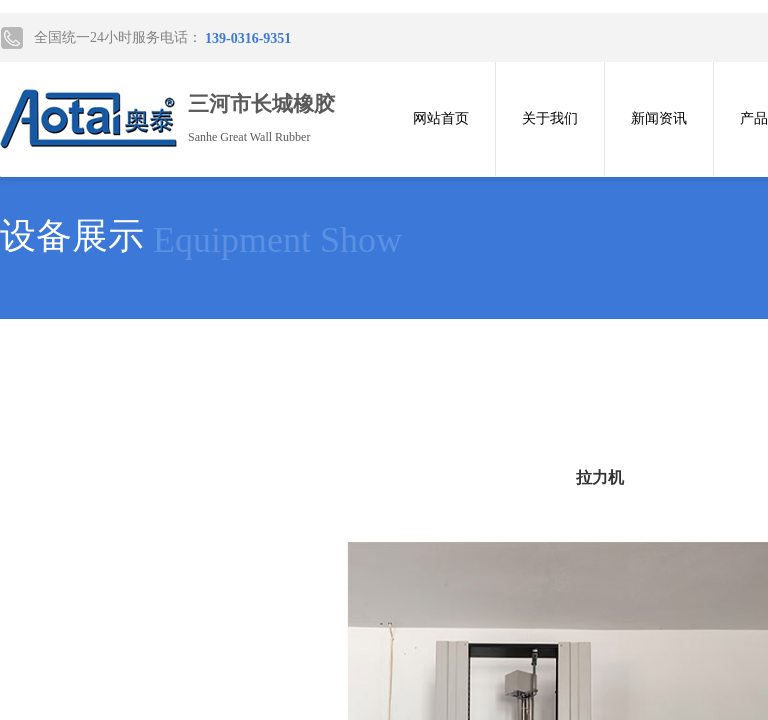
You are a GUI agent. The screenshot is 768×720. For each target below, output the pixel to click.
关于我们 (550, 118)
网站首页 (441, 118)
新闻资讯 (659, 118)
